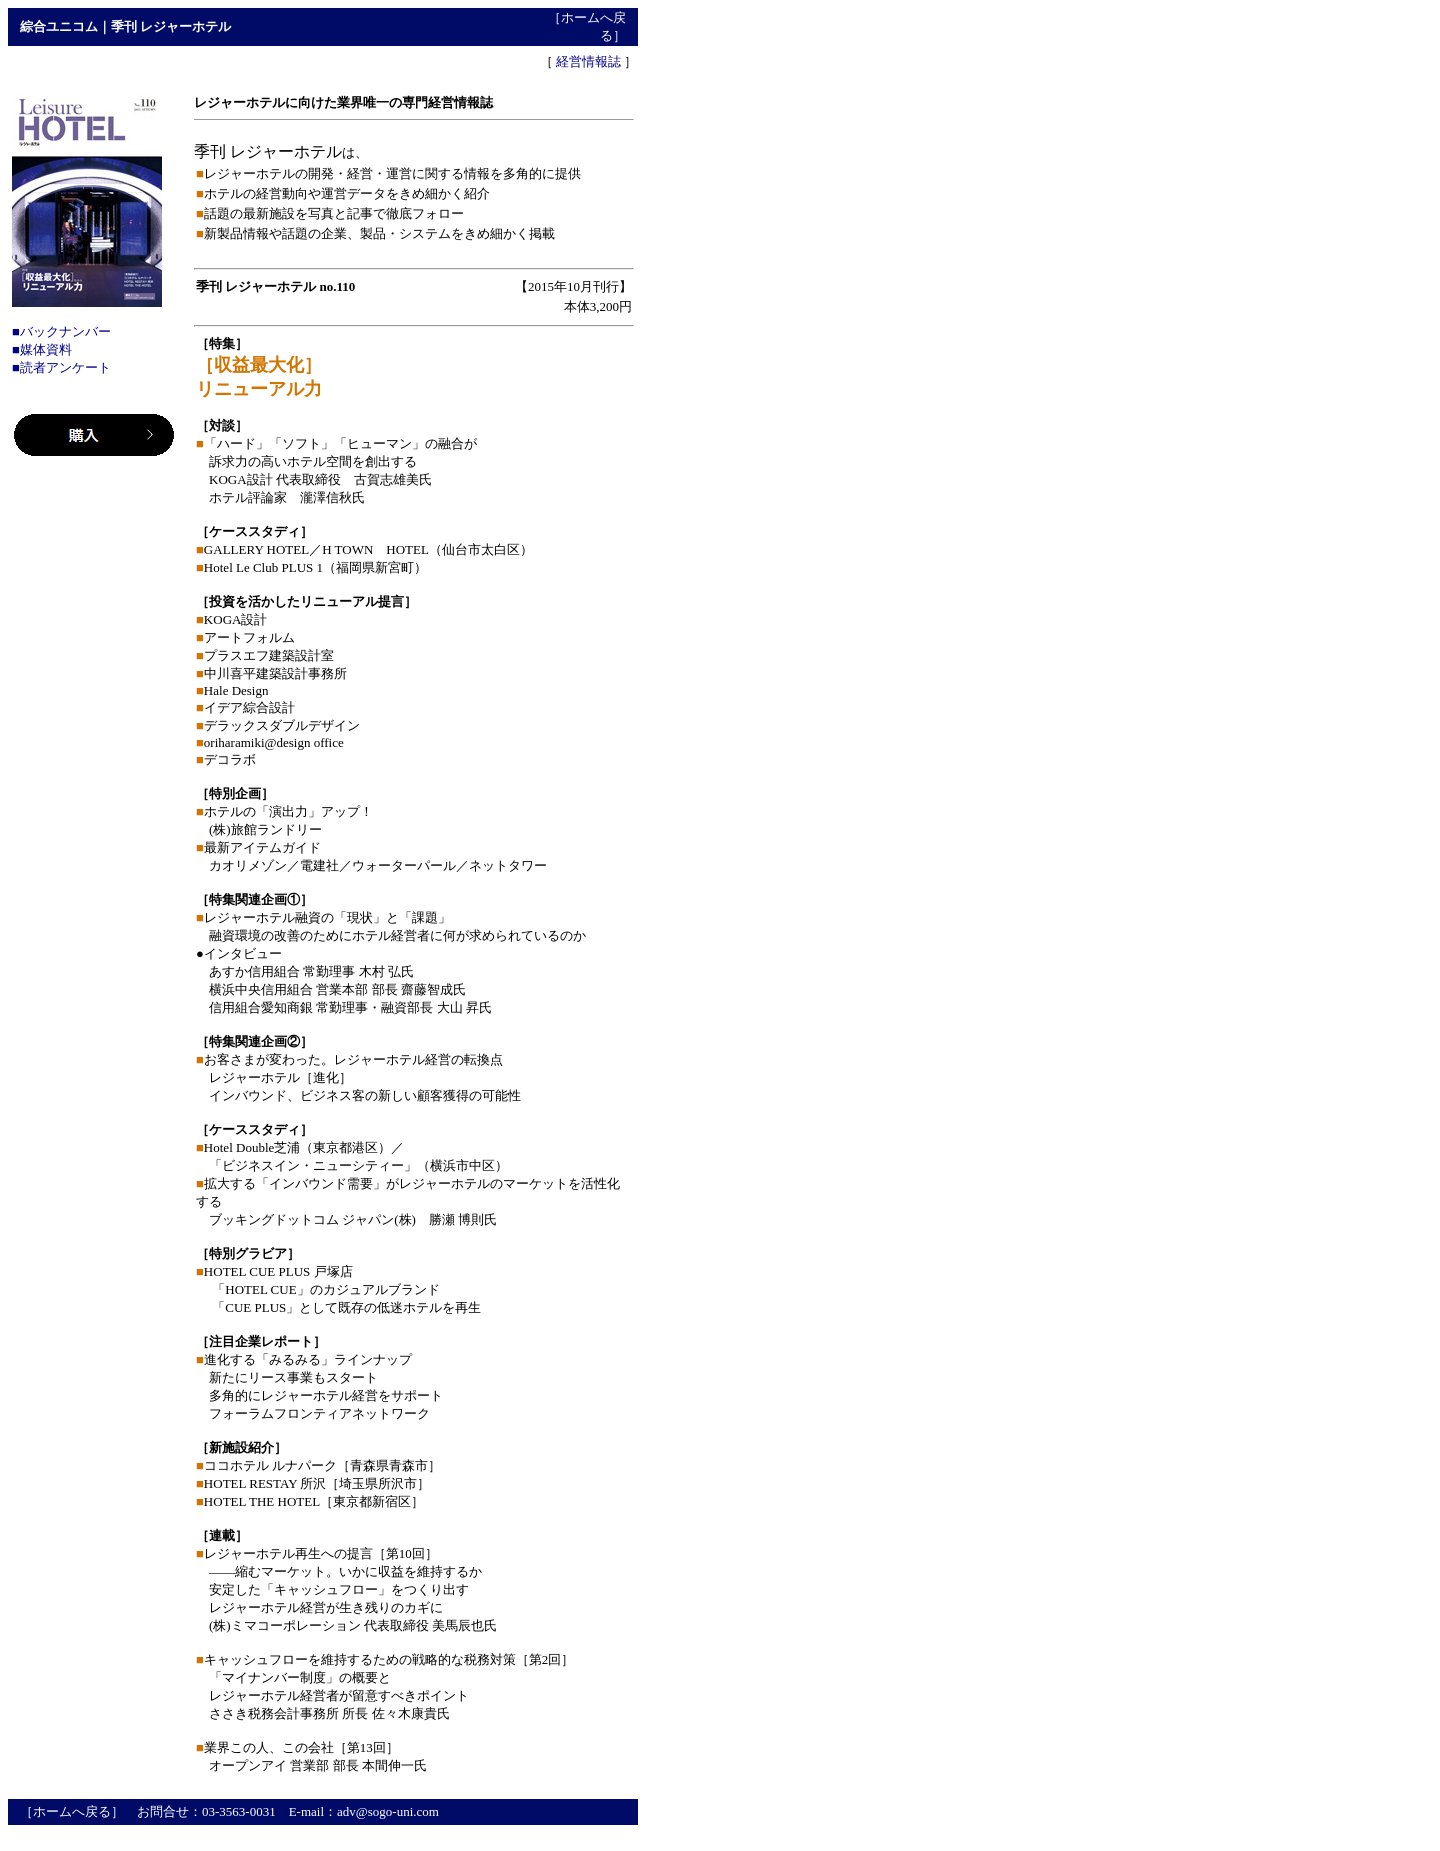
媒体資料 (46, 349)
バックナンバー (65, 331)
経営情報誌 (588, 61)
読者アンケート (65, 367)
